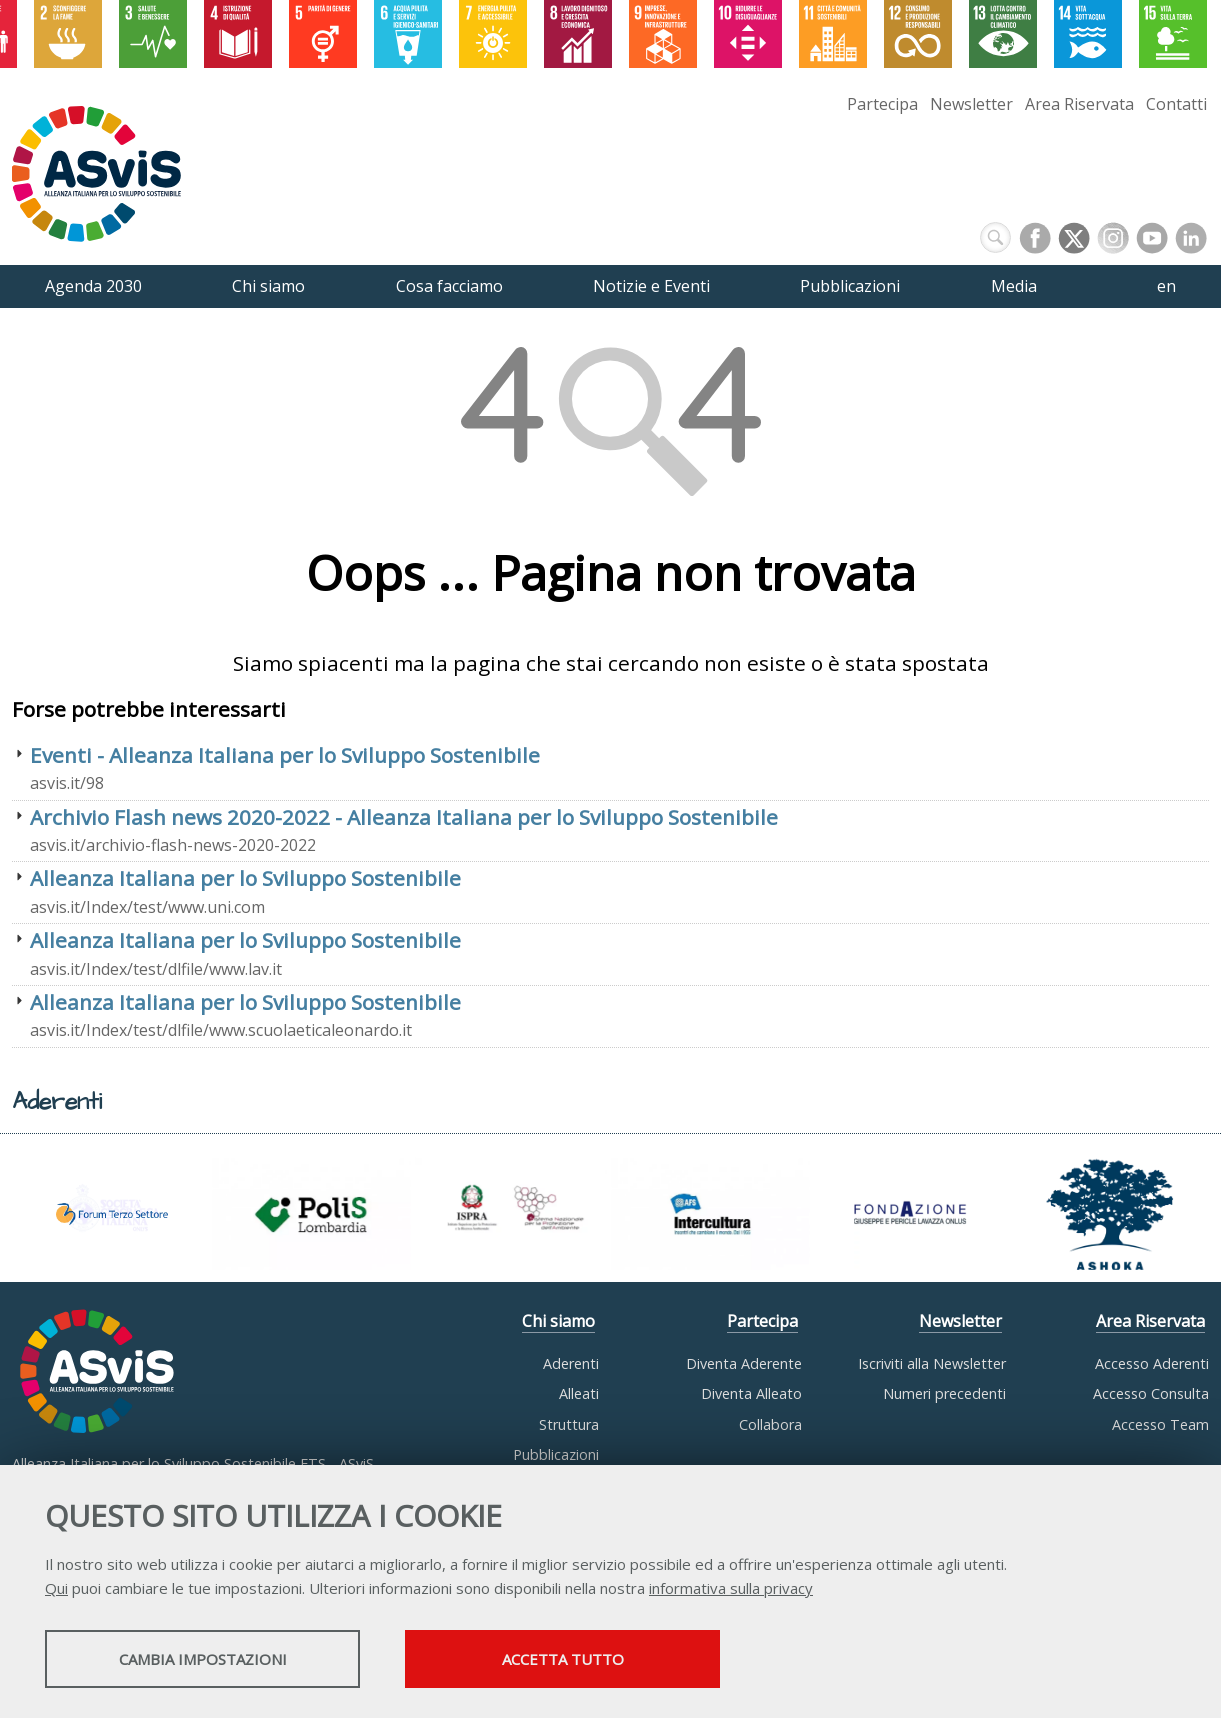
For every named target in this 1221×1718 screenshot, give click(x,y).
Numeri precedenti (944, 1393)
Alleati (579, 1393)
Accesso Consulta (1151, 1393)
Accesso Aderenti (1152, 1363)
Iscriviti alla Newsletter (932, 1363)
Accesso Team (1160, 1424)
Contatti (1176, 104)
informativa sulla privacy (731, 1588)
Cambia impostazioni (203, 1659)
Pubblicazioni (556, 1454)
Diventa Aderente (744, 1363)
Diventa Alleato (751, 1393)
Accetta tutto (563, 1659)
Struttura (569, 1424)
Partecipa (882, 104)
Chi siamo (558, 1321)
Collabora (770, 1424)
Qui (56, 1588)
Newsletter (971, 104)
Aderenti (571, 1363)
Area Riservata (1079, 104)
